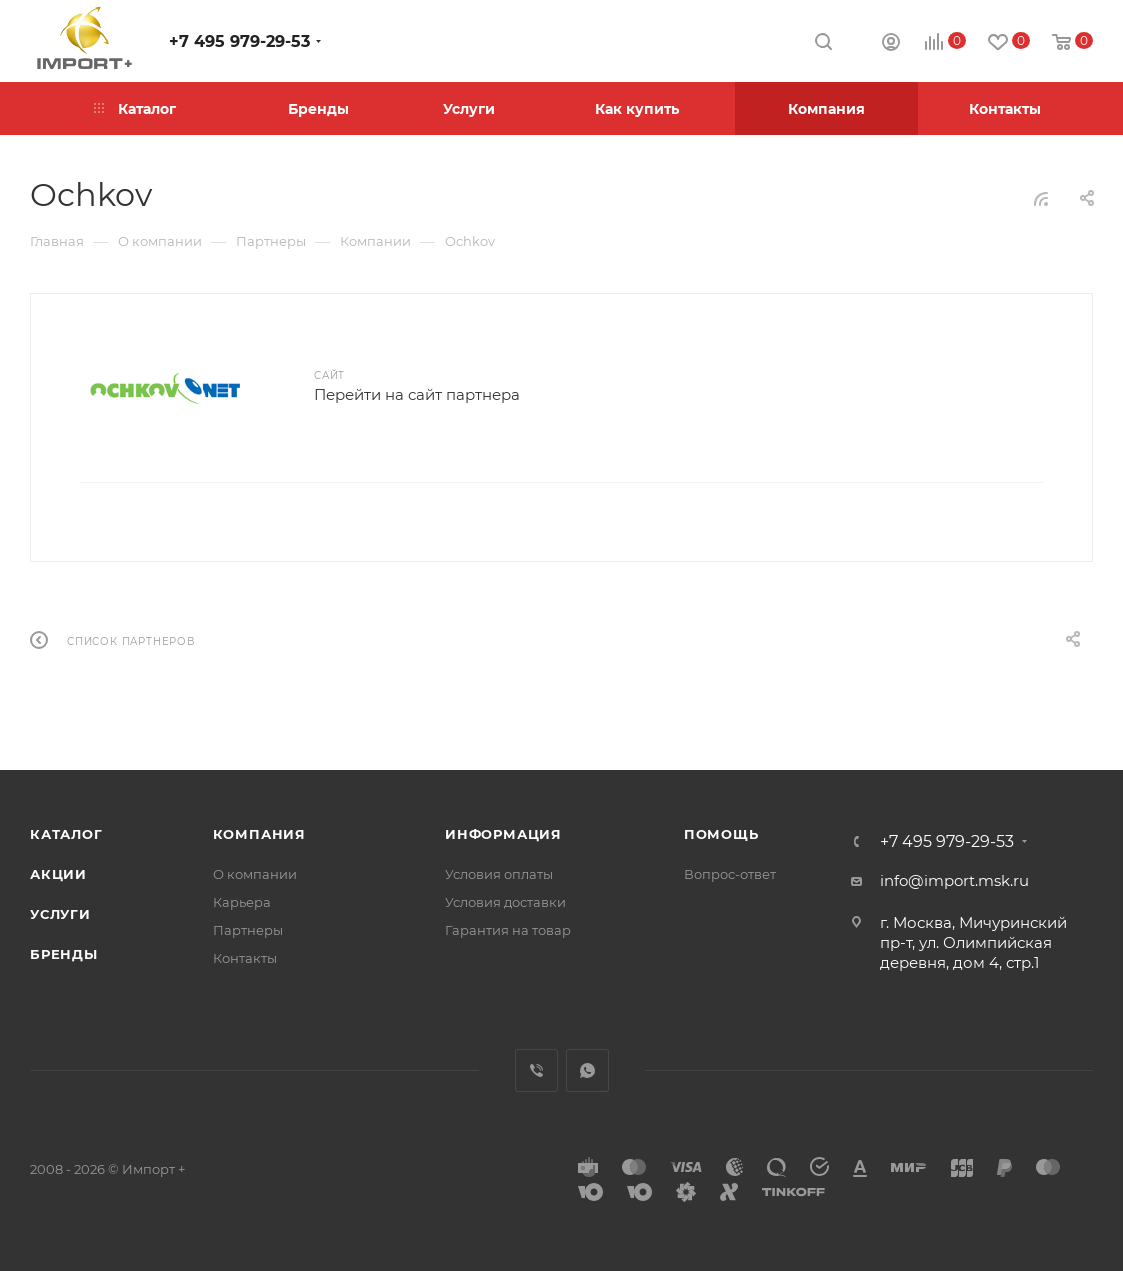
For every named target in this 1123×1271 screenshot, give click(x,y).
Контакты (245, 958)
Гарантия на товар (508, 930)
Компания (259, 834)
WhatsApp (587, 1070)
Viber (536, 1070)
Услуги (60, 914)
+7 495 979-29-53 (239, 41)
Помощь (721, 834)
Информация (503, 834)
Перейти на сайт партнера (417, 394)
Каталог (66, 834)
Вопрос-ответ (730, 874)
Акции (58, 874)
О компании (255, 874)
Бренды (64, 954)
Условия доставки (505, 902)
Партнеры (248, 930)
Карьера (242, 902)
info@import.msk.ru (954, 880)
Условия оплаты (499, 874)
